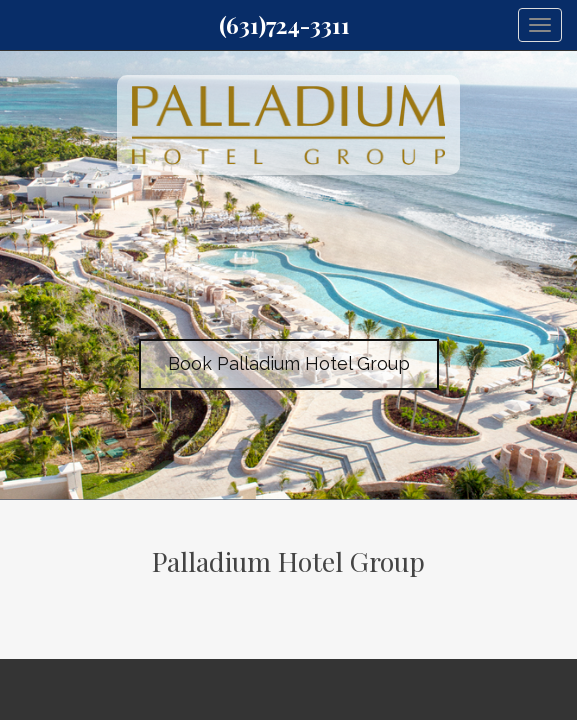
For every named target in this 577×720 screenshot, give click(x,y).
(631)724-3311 (284, 25)
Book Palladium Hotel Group (289, 363)
